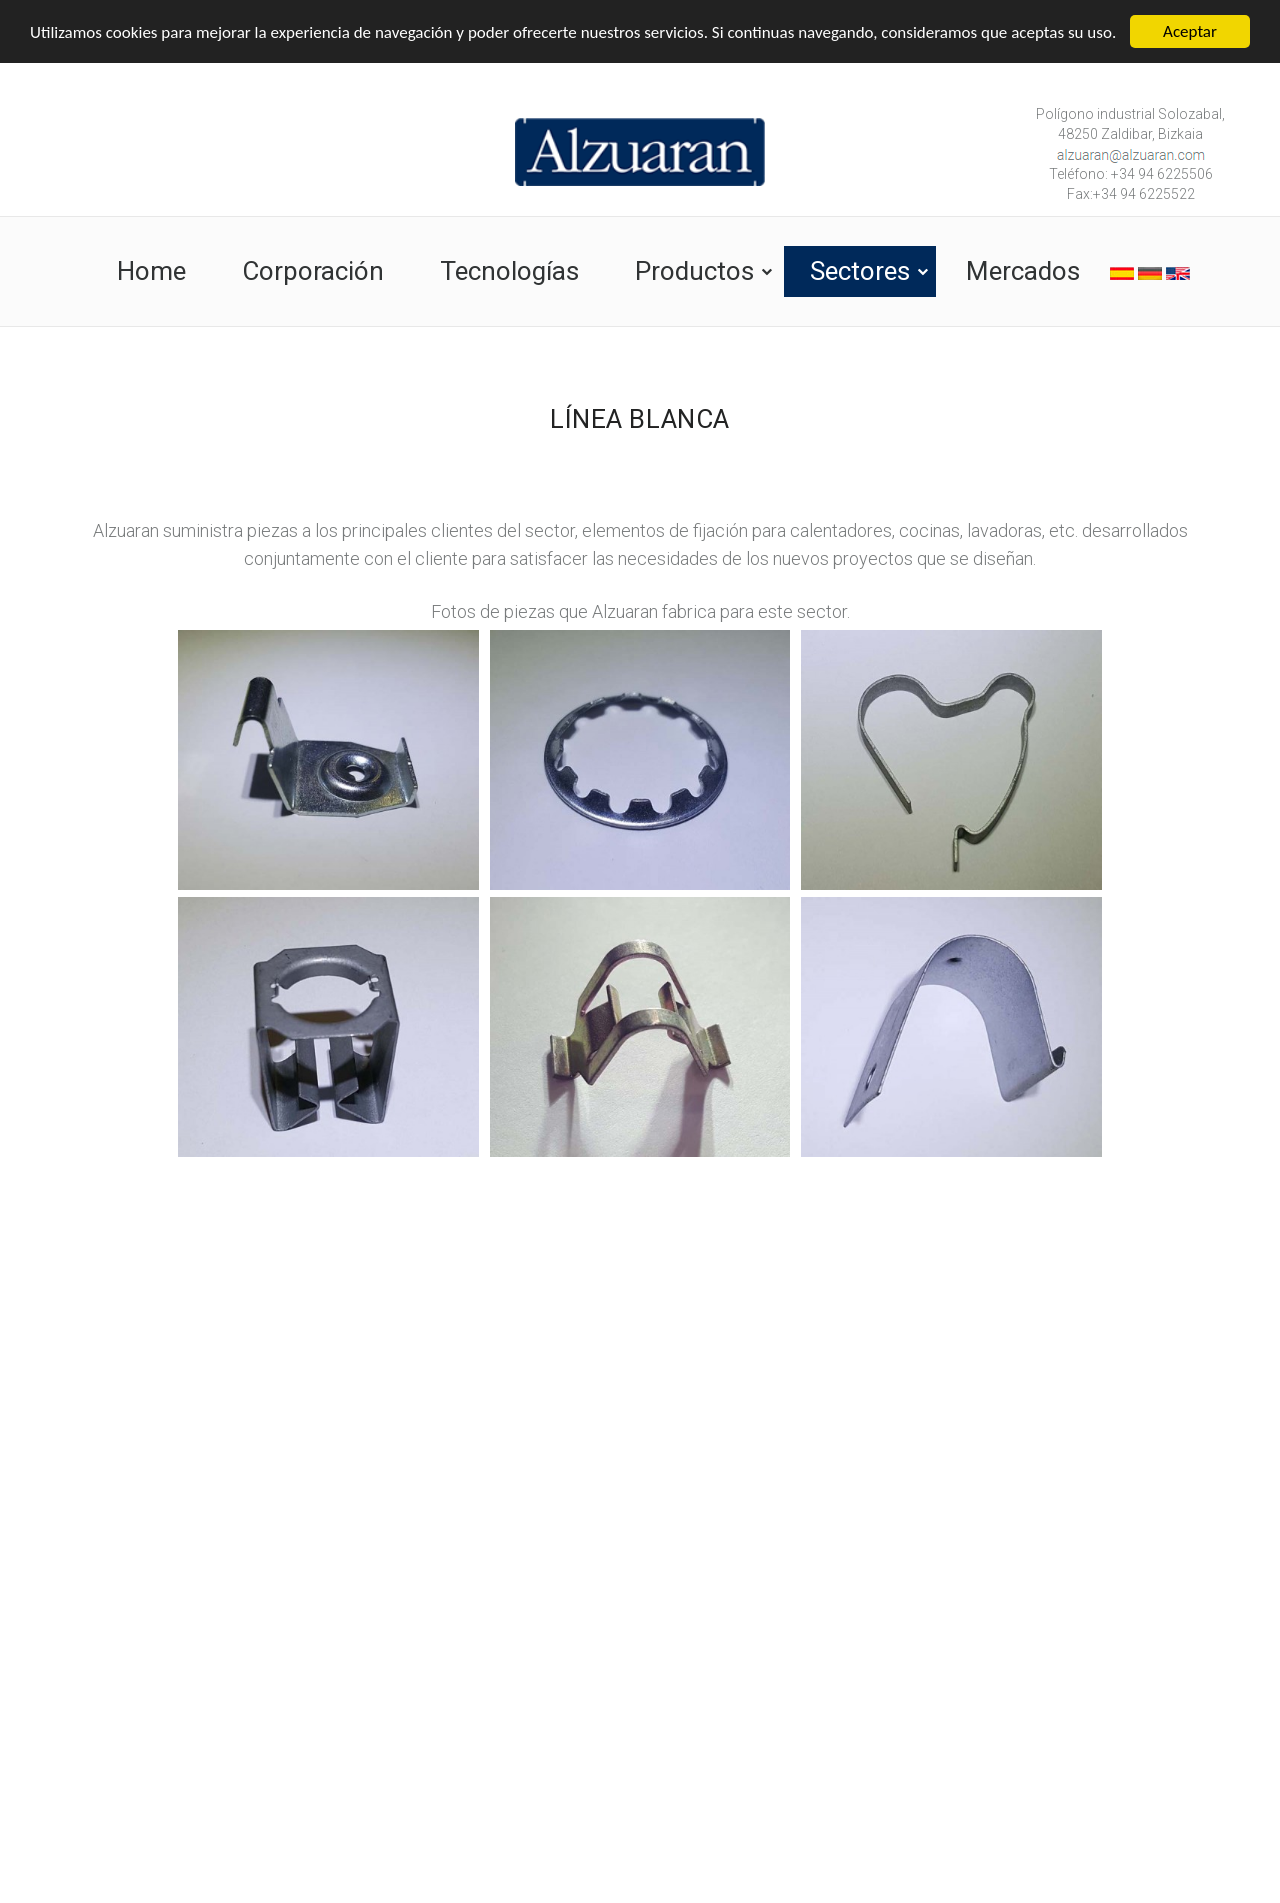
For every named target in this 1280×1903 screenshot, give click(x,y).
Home (151, 271)
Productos (694, 271)
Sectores (860, 271)
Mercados (1023, 271)
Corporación (313, 271)
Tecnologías (509, 271)
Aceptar (1190, 31)
